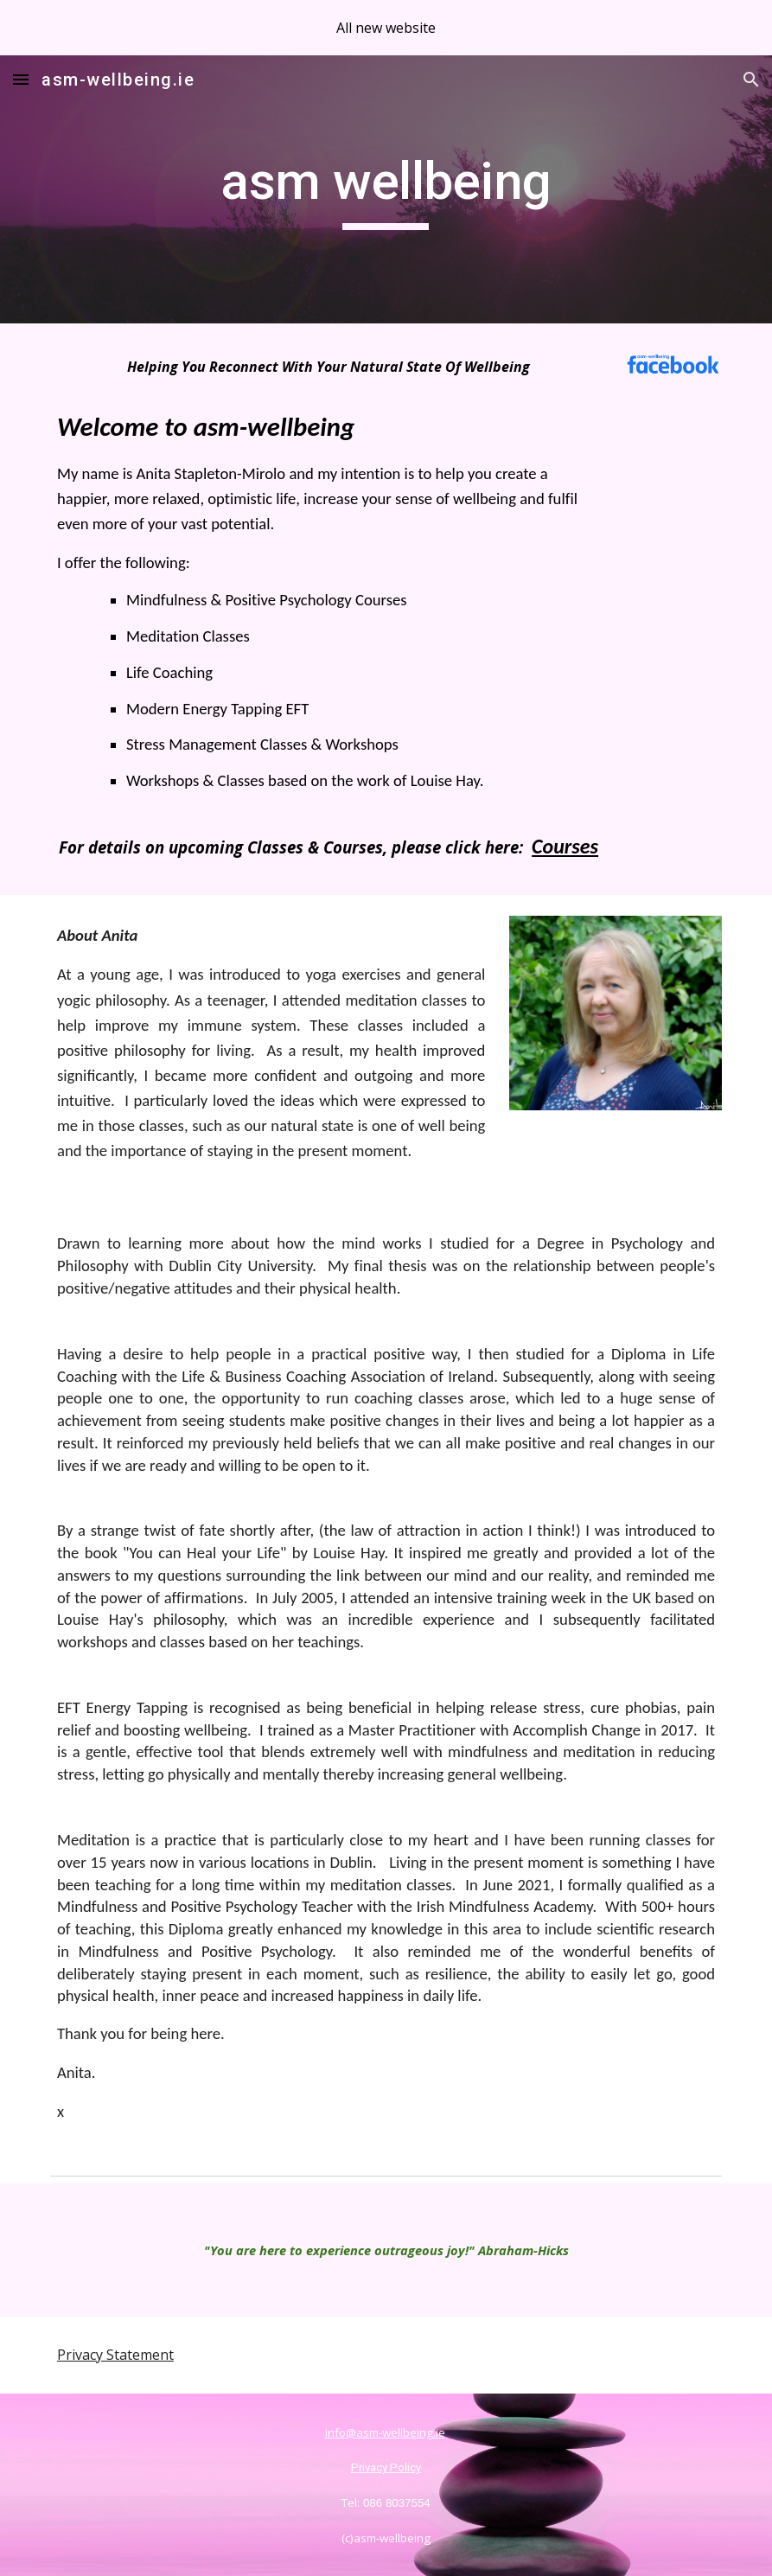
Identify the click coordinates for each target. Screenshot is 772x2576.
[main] (386, 189)
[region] (386, 27)
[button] (20, 79)
